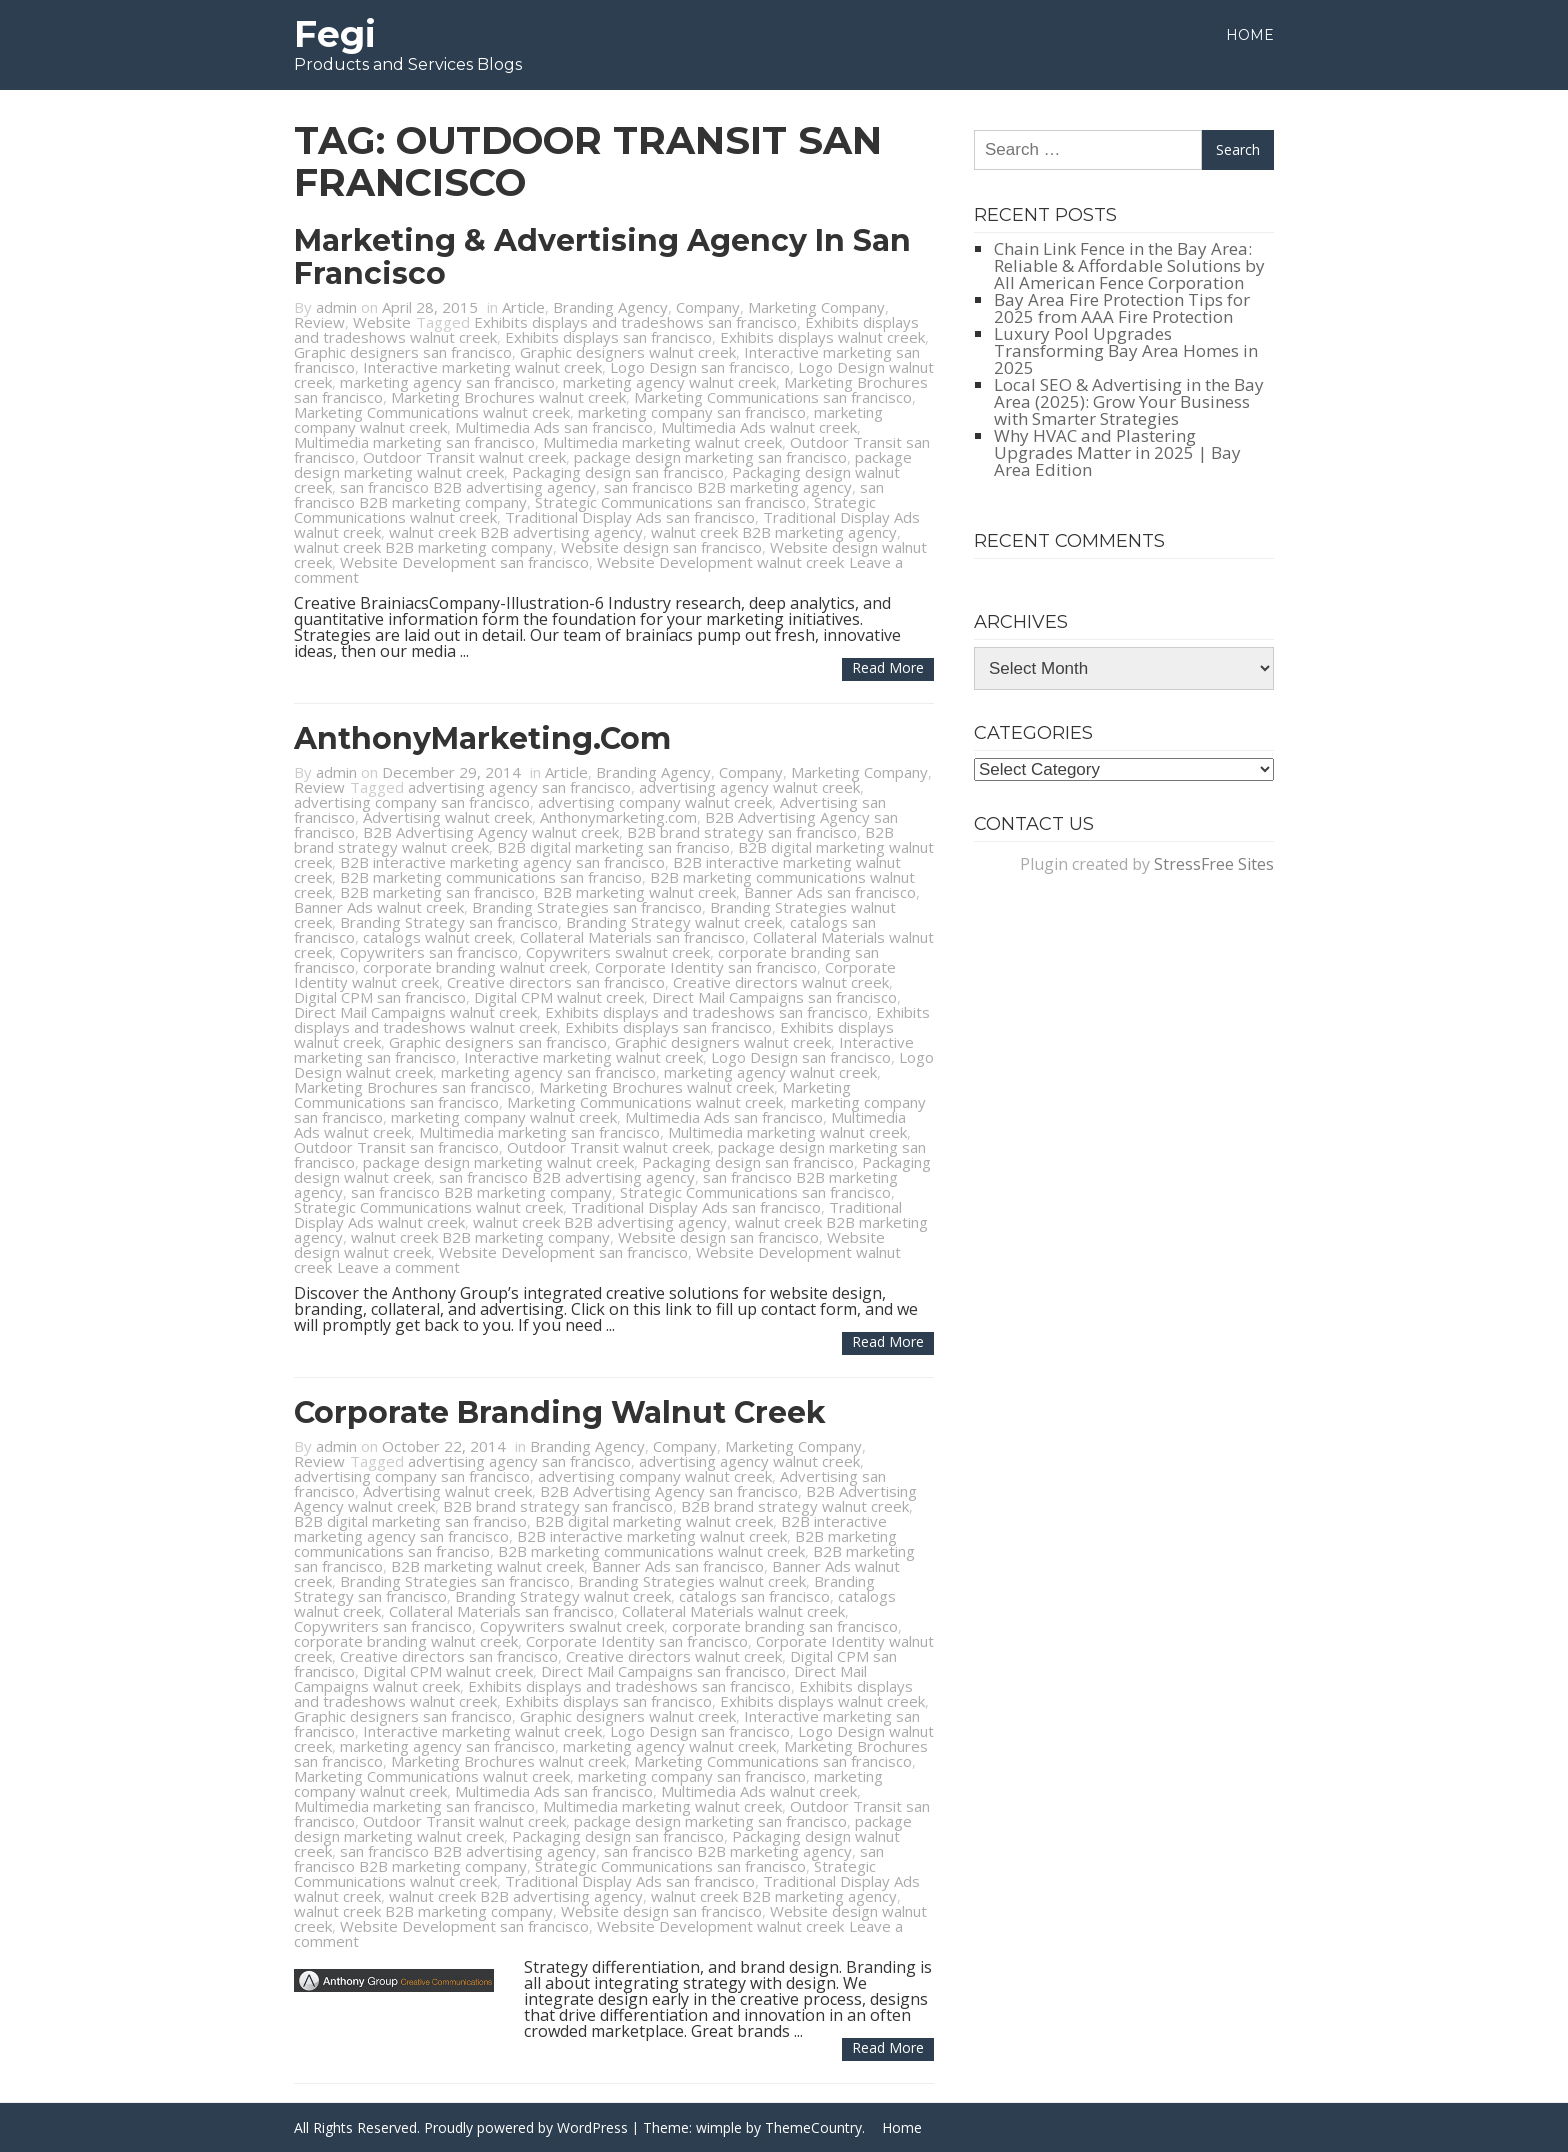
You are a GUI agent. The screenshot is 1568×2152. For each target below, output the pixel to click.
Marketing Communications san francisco (773, 397)
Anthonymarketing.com (618, 817)
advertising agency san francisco (519, 787)
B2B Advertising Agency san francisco (669, 1491)
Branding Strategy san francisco (449, 922)
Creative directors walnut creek (781, 982)
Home (1250, 35)
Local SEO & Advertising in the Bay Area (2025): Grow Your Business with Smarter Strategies (1129, 401)
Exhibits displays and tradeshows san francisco (635, 322)
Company (708, 307)
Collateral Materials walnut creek (733, 1611)
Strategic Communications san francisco (670, 502)
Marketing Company (816, 307)
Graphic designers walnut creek (628, 352)
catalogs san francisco (754, 1596)
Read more (888, 667)
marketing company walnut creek (504, 1117)
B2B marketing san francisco (437, 892)
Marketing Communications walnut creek (432, 412)
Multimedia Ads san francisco (554, 427)
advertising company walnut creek (655, 802)
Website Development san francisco (464, 562)
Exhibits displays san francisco (608, 337)
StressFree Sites (1214, 864)
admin (336, 307)
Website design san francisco (661, 547)
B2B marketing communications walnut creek (651, 1551)
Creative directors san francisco (556, 982)
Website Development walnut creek (720, 562)
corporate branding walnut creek (475, 967)
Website (382, 322)
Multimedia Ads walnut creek (759, 427)
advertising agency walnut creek (749, 787)
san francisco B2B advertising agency (468, 487)
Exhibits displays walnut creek (822, 337)
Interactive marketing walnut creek (482, 367)
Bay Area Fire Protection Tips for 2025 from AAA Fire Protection (1122, 308)
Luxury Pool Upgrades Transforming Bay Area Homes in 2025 (1126, 350)
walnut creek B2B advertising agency (516, 532)
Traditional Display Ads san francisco (630, 517)
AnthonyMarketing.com (482, 738)
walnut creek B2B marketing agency (774, 532)
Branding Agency (610, 307)
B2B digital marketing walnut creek (654, 1521)
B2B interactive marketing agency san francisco (502, 862)
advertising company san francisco (412, 802)
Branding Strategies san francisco (587, 907)
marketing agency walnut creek (669, 382)
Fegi (335, 34)
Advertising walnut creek (447, 817)
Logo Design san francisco (700, 367)
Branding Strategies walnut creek (692, 1581)
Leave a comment (398, 1267)
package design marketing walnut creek (498, 1162)
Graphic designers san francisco (403, 352)
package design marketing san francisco (710, 457)
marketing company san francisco (692, 412)
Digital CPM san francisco (380, 997)
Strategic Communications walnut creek (428, 1207)
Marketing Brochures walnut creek (508, 397)
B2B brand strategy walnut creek (795, 1506)
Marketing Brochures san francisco (412, 1087)
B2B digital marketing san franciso (613, 847)
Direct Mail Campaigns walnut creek (415, 1012)
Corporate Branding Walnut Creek (560, 1412)
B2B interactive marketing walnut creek (652, 1536)
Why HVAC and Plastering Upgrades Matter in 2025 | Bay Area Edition (1117, 452)
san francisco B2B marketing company (481, 1192)
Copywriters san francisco (429, 952)
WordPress (592, 2127)
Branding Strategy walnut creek (674, 922)
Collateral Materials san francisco (632, 937)
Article (523, 307)
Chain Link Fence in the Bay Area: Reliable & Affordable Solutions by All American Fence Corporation (1129, 265)
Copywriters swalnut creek (618, 952)
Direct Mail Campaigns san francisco (774, 997)
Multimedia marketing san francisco (414, 442)
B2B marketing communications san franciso (491, 877)
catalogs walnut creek (437, 937)
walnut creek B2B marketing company (423, 547)
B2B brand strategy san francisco (742, 832)
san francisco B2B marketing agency (728, 487)
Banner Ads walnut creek (379, 907)
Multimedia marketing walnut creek (662, 442)
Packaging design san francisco (618, 472)
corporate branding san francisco (785, 1626)
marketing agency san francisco (447, 382)
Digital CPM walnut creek (559, 997)
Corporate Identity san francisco (706, 967)
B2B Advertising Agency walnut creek (491, 832)
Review (319, 322)
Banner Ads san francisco (830, 892)
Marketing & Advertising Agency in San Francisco (602, 257)
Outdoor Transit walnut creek (464, 457)
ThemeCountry (813, 2127)
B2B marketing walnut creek (639, 892)
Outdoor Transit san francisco (396, 1147)
